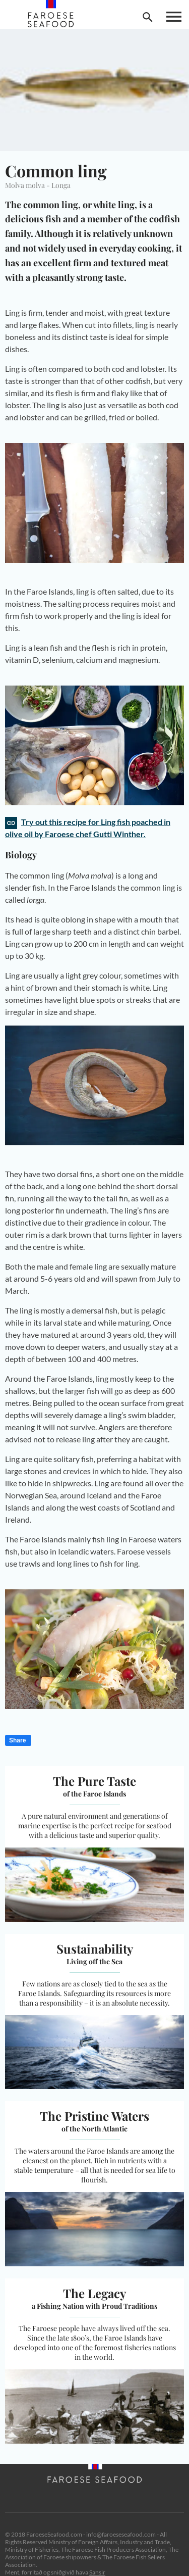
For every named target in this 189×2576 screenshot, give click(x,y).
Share (17, 1740)
